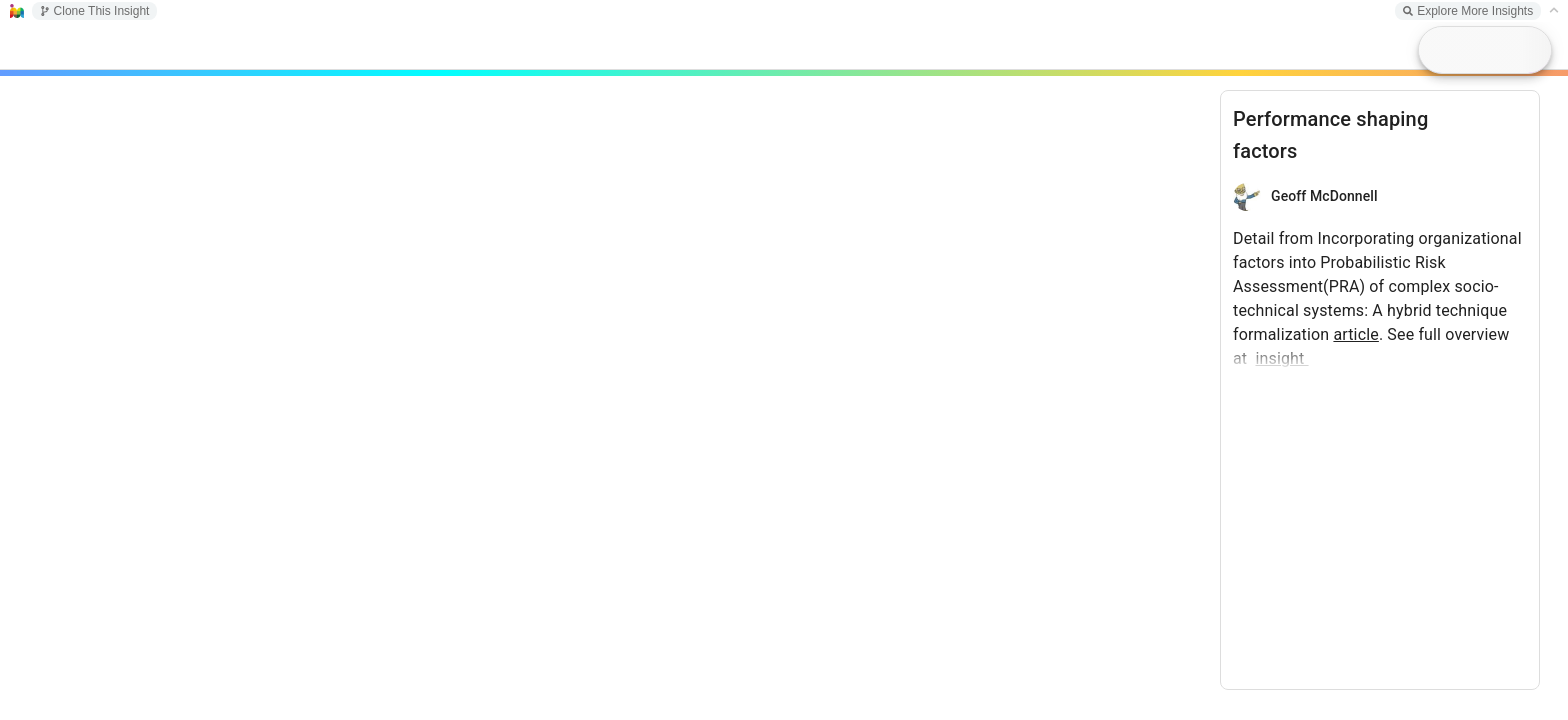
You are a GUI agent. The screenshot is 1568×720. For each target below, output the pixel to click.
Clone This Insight (95, 11)
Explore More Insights (1468, 11)
